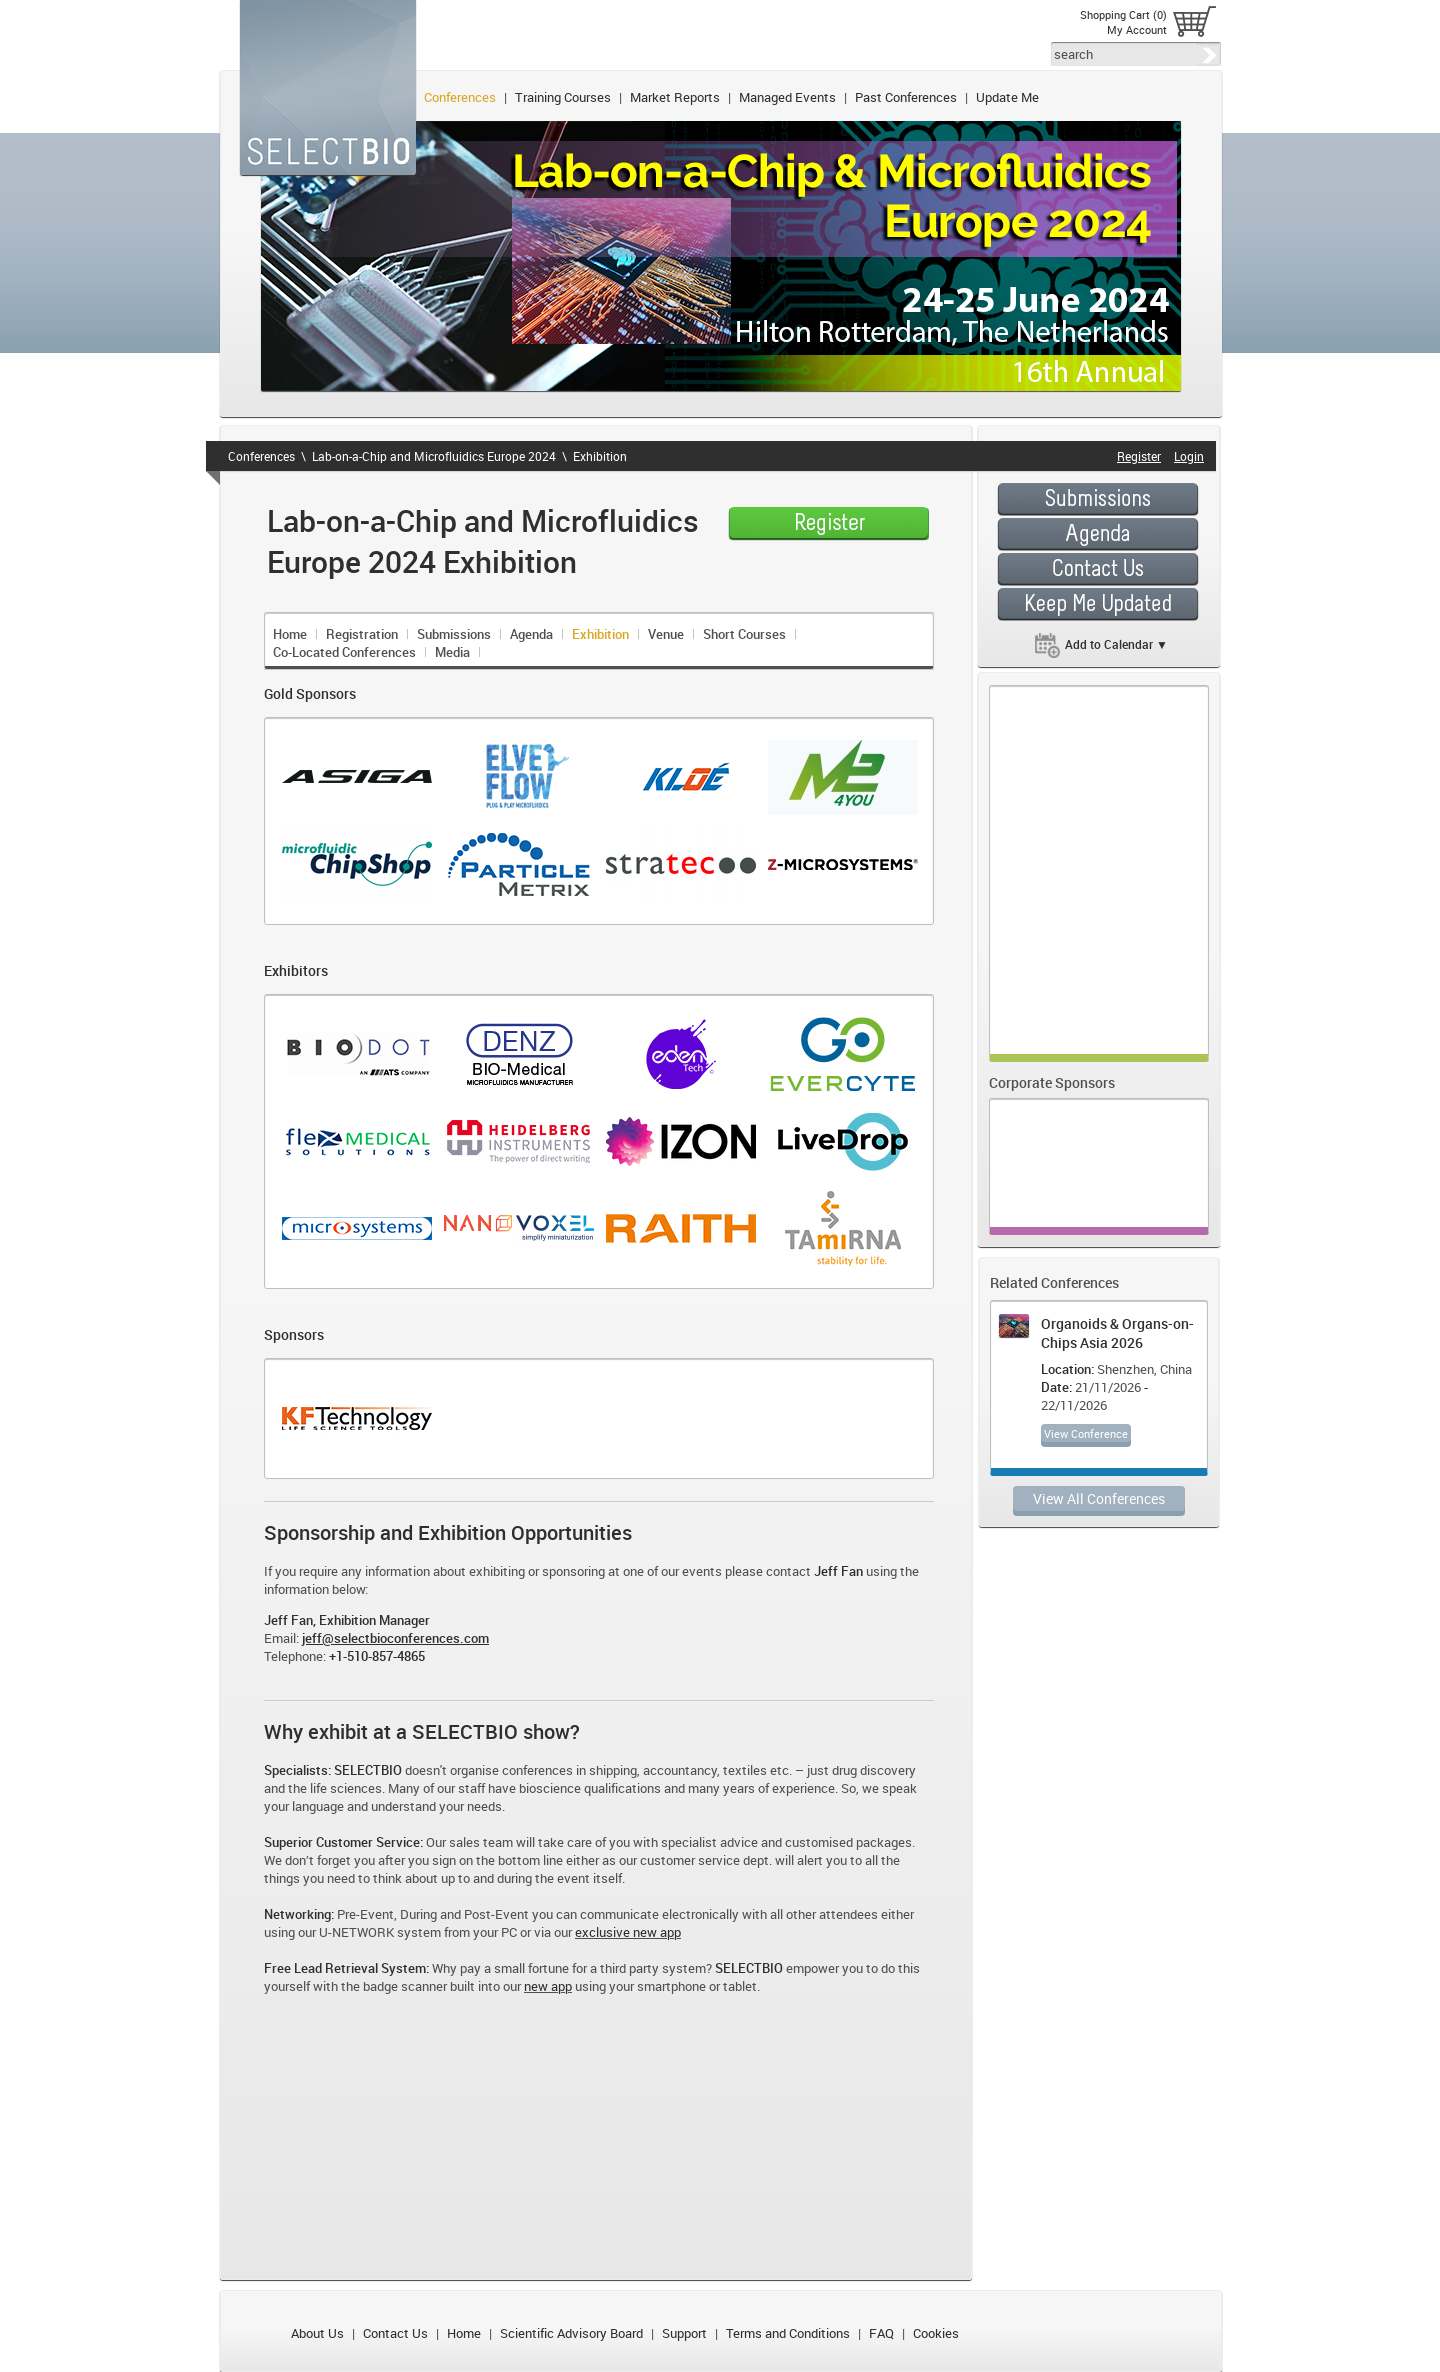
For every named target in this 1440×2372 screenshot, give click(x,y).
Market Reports (675, 97)
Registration (362, 634)
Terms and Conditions (788, 2333)
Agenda (531, 634)
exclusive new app (628, 1932)
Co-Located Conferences (344, 652)
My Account (1137, 29)
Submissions (454, 634)
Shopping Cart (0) (1123, 14)
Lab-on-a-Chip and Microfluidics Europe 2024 (434, 456)
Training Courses (563, 97)
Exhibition (600, 456)
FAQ (881, 2333)
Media (452, 652)
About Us (317, 2333)
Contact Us (395, 2333)
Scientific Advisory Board (571, 2333)
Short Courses (744, 634)
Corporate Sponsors (1052, 1082)
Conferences (460, 97)
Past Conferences (906, 97)
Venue (666, 634)
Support (684, 2333)
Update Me (1007, 97)
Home (290, 634)
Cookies (936, 2333)
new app (548, 1986)
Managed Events (787, 97)
